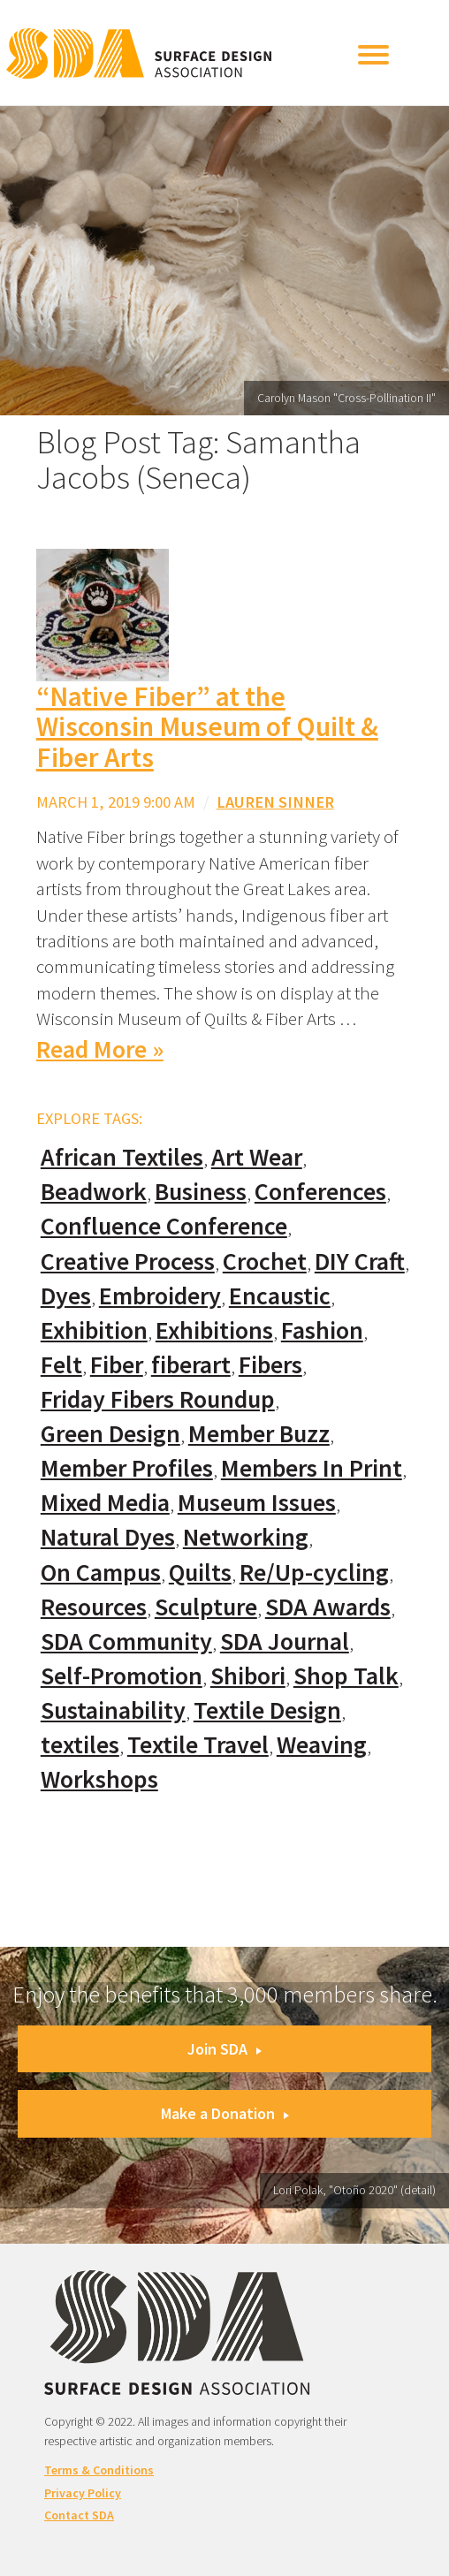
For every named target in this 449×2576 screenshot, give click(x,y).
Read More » (100, 1049)
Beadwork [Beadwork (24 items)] (94, 1191)
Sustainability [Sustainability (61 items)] (113, 1710)
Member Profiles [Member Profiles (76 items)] (127, 1468)
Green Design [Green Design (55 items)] (110, 1433)
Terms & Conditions (99, 2470)
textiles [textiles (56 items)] (80, 1744)
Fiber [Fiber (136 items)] (116, 1364)
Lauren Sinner (275, 802)
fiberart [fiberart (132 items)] (191, 1364)
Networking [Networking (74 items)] (245, 1537)
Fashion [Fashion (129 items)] (322, 1330)
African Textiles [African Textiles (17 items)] (122, 1157)
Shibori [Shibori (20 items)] (247, 1675)
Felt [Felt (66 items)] (61, 1364)
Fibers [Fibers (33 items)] (270, 1364)
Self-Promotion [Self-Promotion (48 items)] (121, 1675)
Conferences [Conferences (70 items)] (320, 1191)
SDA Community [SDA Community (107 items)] (126, 1641)
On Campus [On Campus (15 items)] (101, 1572)
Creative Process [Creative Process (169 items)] (128, 1261)
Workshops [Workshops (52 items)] (99, 1779)
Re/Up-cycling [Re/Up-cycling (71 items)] (314, 1572)
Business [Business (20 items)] (201, 1191)
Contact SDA (79, 2515)
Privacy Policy (82, 2493)
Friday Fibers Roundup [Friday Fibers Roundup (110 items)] (158, 1399)
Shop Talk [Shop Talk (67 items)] (346, 1675)
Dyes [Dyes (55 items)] (66, 1295)
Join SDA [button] (224, 2049)
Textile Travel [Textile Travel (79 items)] (198, 1744)
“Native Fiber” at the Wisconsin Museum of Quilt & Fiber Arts (207, 727)
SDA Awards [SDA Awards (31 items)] (328, 1607)
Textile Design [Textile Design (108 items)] (267, 1710)
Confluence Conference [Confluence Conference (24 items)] (164, 1226)
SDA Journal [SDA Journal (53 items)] (284, 1641)
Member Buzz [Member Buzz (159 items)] (259, 1433)
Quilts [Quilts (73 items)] (200, 1572)
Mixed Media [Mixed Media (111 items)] (105, 1502)
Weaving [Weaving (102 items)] (322, 1744)
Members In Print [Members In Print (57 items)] (311, 1468)
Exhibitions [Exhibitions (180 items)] (214, 1330)
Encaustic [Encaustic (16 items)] (280, 1295)
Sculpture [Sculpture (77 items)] (206, 1607)
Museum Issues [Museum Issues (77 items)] (257, 1502)
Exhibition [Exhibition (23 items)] (94, 1330)
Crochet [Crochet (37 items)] (265, 1261)
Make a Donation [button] (225, 2113)
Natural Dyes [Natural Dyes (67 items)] (108, 1537)
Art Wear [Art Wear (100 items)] (256, 1157)
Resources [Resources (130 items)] (94, 1607)
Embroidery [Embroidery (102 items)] (160, 1295)
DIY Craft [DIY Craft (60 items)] (360, 1261)
